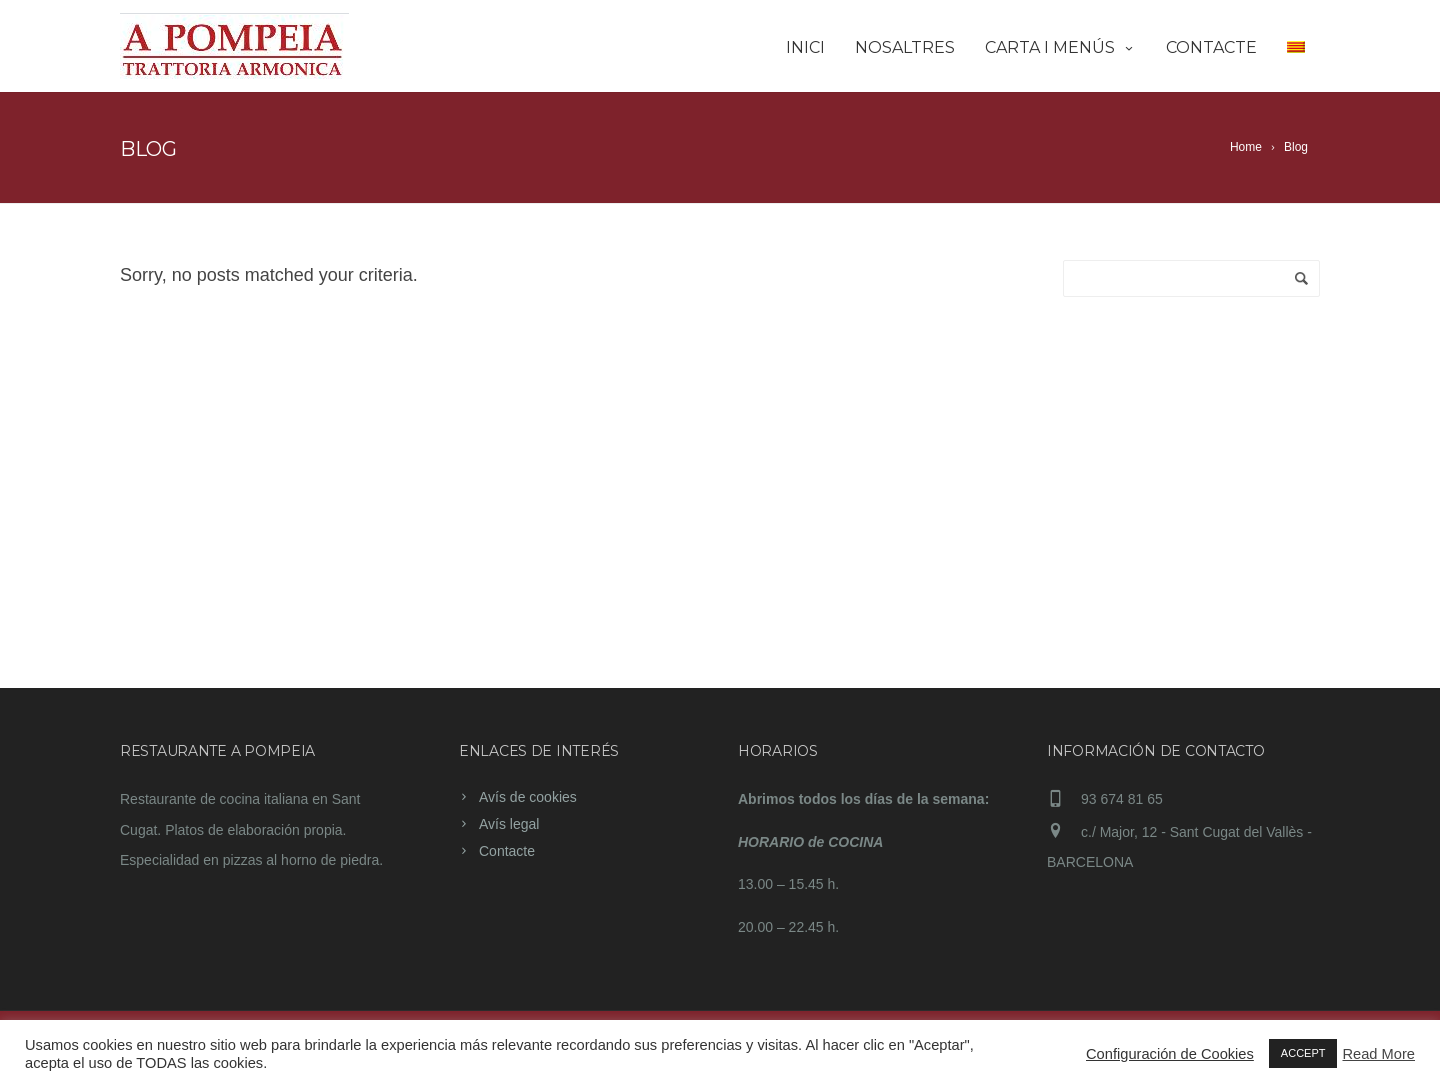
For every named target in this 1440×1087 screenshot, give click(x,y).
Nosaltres (905, 47)
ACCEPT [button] (1303, 1053)
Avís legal (509, 824)
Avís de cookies (528, 797)
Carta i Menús (1060, 47)
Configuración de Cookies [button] (1170, 1054)
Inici (805, 47)
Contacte (1211, 47)
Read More (1378, 1054)
